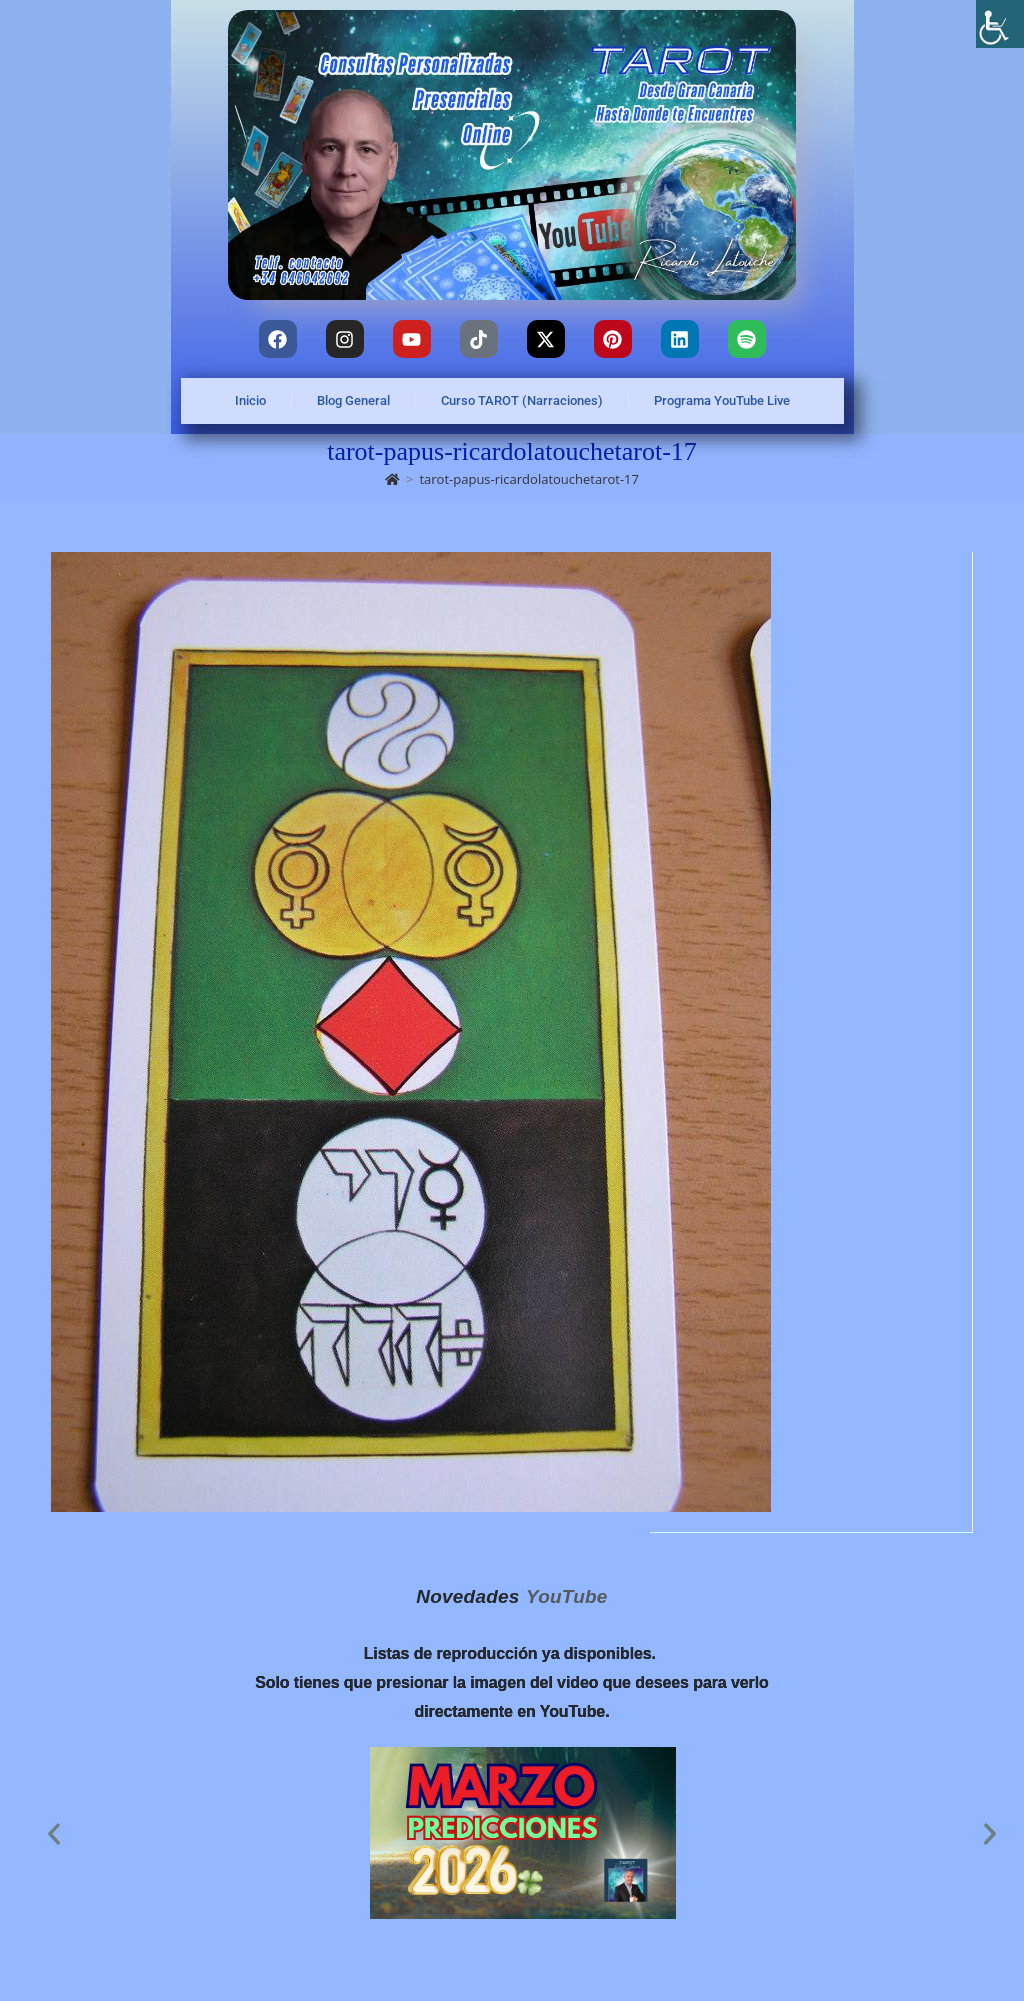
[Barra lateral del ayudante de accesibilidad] (1000, 24)
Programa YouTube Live (722, 400)
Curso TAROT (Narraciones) (522, 400)
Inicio (250, 400)
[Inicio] (392, 479)
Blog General (353, 400)
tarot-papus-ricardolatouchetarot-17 (529, 479)
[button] (54, 1834)
